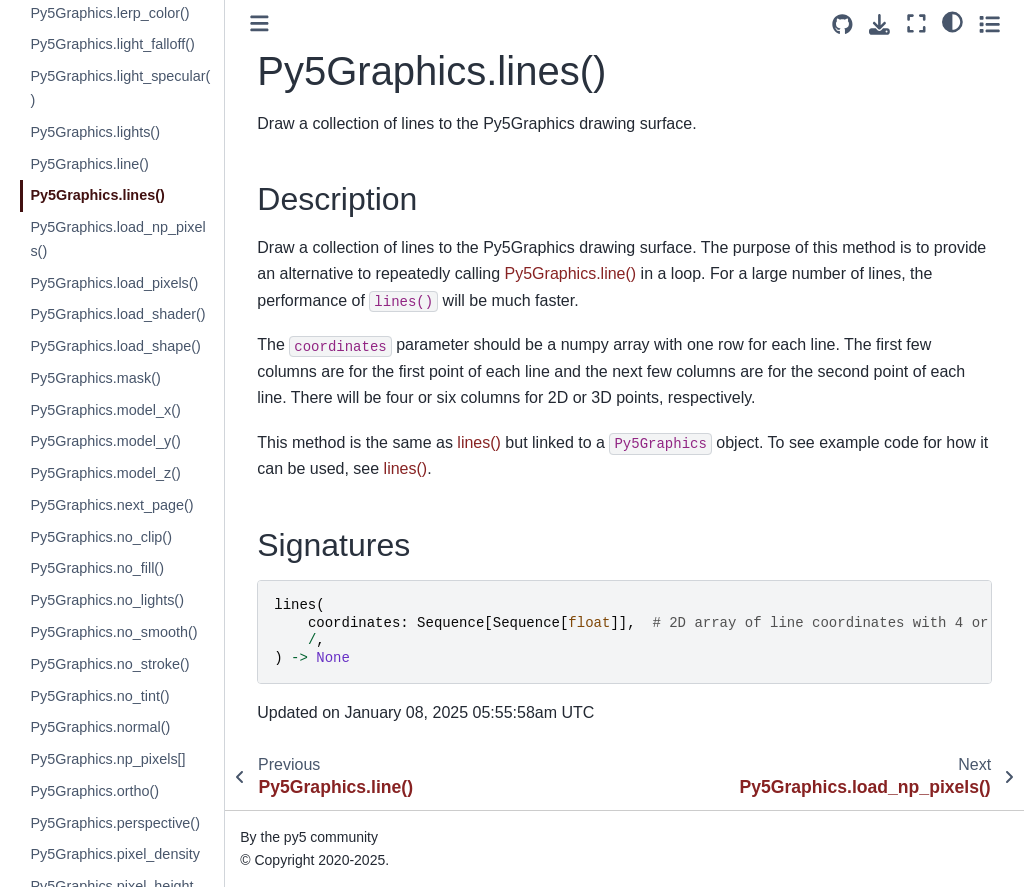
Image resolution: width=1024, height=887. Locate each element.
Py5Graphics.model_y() (105, 441)
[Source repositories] (842, 24)
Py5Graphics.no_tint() (99, 696)
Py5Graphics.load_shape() (115, 346)
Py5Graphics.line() (89, 164)
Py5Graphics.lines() (97, 195)
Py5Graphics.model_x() (105, 410)
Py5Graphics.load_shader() (117, 314)
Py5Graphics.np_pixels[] (107, 759)
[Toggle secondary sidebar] (989, 23)
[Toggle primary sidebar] (259, 23)
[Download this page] (879, 24)
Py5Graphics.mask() (95, 378)
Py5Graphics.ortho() (94, 791)
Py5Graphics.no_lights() (107, 600)
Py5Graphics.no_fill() (97, 568)
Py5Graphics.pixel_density (115, 854)
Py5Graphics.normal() (100, 727)
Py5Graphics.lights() (95, 132)
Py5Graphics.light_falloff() (112, 44)
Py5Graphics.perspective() (115, 823)
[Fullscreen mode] (916, 23)
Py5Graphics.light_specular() (120, 88)
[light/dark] (952, 21)
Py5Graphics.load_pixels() (114, 283)
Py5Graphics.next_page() (111, 505)
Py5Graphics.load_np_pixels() (117, 239)
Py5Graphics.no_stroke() (109, 664)
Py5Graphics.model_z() (105, 473)
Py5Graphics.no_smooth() (113, 632)
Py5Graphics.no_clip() (101, 537)
